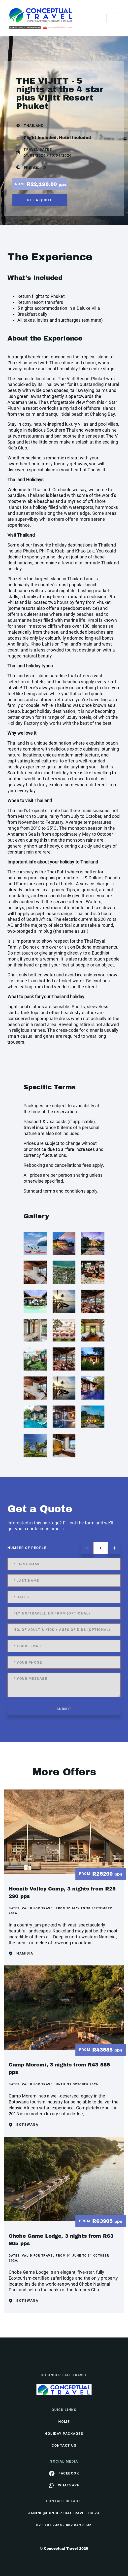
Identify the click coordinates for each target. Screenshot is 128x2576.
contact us (64, 2445)
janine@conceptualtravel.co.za (64, 2513)
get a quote (40, 200)
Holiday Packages (64, 2434)
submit (64, 1709)
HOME (64, 2422)
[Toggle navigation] (113, 18)
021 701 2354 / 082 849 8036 (64, 2525)
